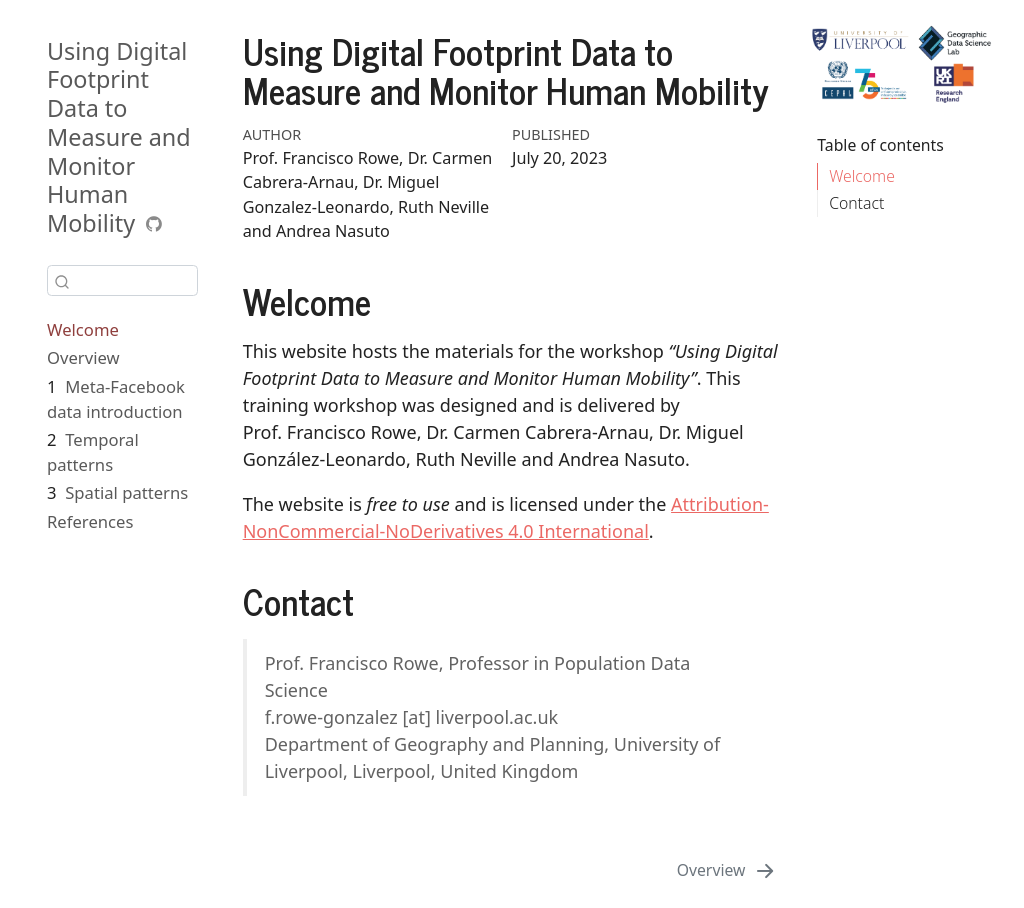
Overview (83, 357)
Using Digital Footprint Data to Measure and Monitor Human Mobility (119, 137)
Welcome (83, 329)
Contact (856, 203)
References (90, 521)
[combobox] (122, 280)
